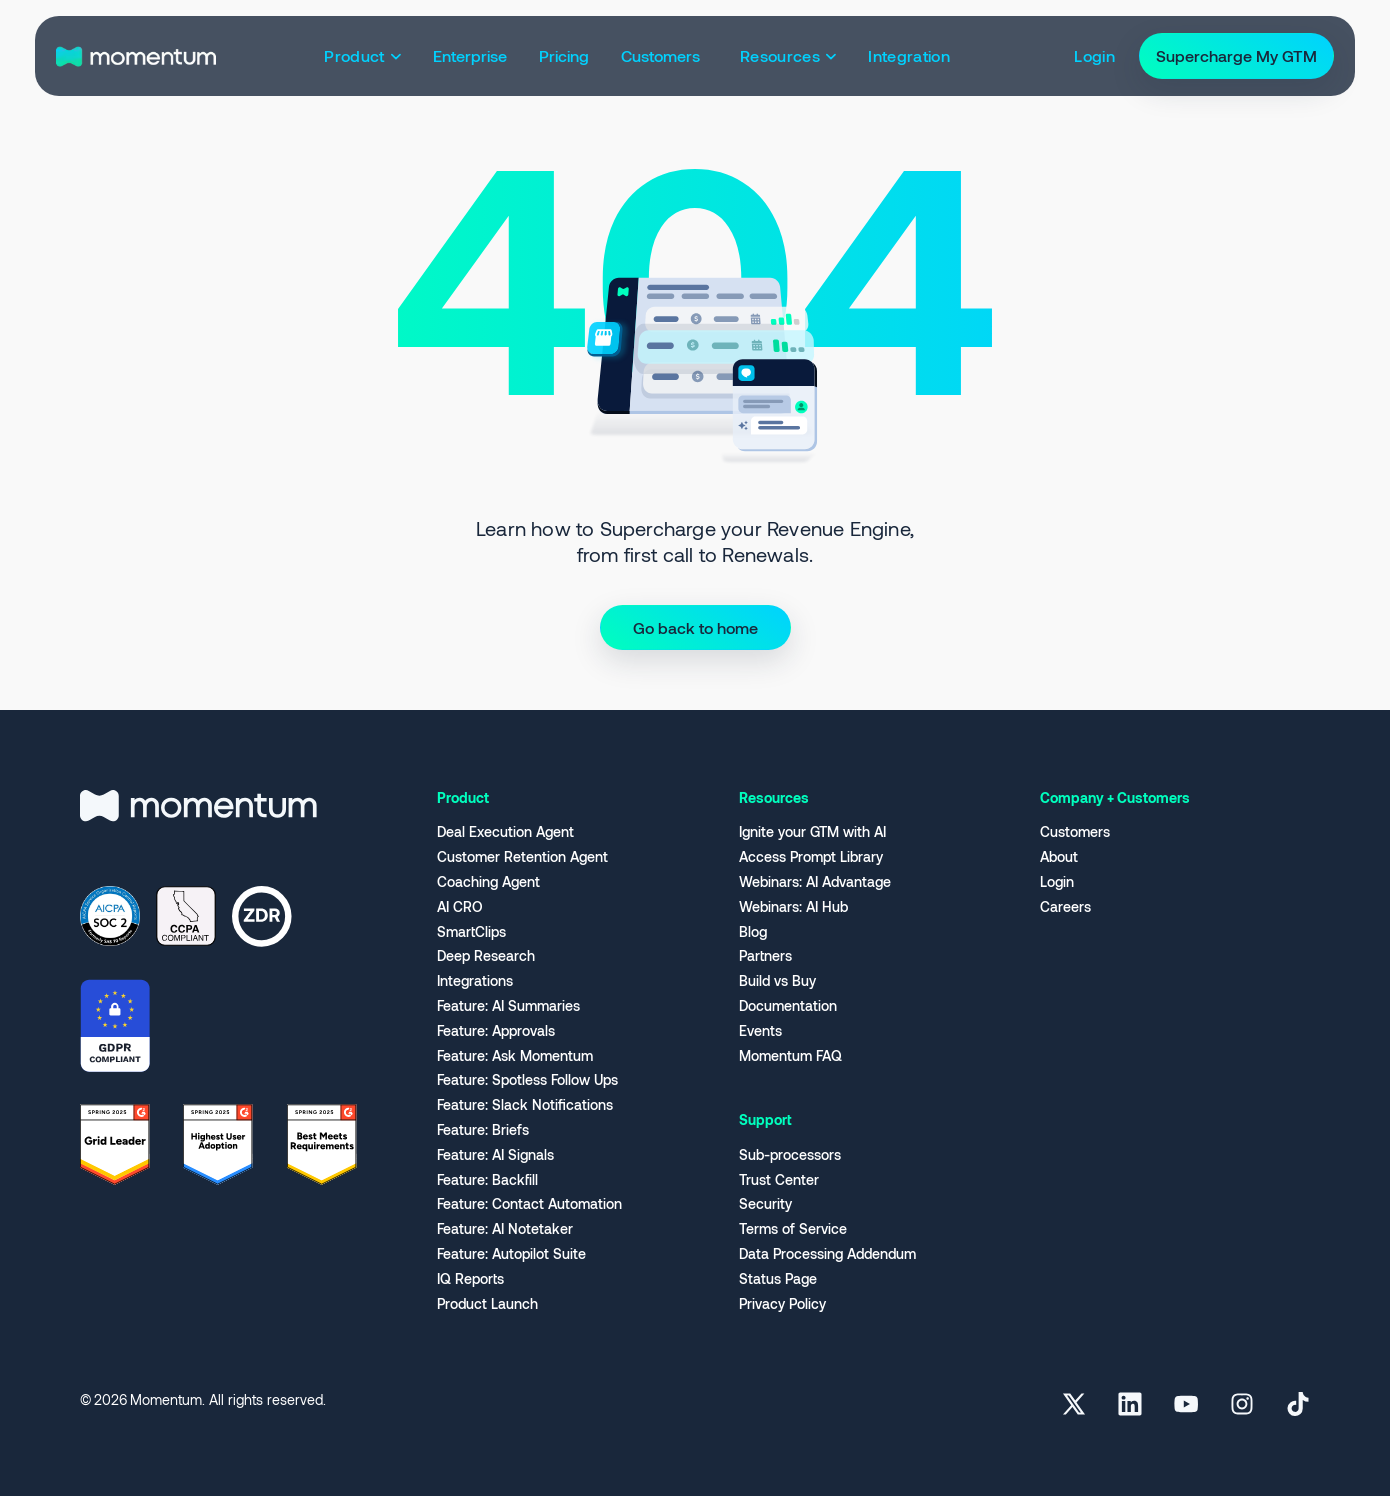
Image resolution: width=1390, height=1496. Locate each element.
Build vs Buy (777, 981)
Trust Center (779, 1180)
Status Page (778, 1279)
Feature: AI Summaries (508, 1006)
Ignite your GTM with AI (812, 832)
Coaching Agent (488, 882)
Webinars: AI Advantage (815, 882)
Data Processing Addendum (827, 1254)
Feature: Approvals (496, 1031)
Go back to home (695, 627)
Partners (765, 956)
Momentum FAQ (790, 1056)
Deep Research (486, 956)
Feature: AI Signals (495, 1155)
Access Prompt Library (811, 857)
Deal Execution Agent (505, 832)
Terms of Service (793, 1229)
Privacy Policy (782, 1304)
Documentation (788, 1006)
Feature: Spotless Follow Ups (527, 1080)
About (1059, 857)
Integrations (475, 981)
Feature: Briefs (483, 1130)
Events (760, 1031)
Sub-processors (790, 1155)
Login (1057, 882)
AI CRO (460, 907)
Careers (1065, 907)
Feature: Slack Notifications (525, 1105)
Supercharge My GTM (1236, 55)
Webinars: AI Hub (793, 907)
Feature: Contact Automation (529, 1204)
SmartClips (471, 932)
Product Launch (487, 1304)
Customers (1075, 832)
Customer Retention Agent (522, 857)
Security (765, 1204)
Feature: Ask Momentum (515, 1056)
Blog (753, 932)
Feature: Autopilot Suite (511, 1254)
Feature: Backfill (487, 1180)
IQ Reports (470, 1279)
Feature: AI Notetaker (505, 1229)
